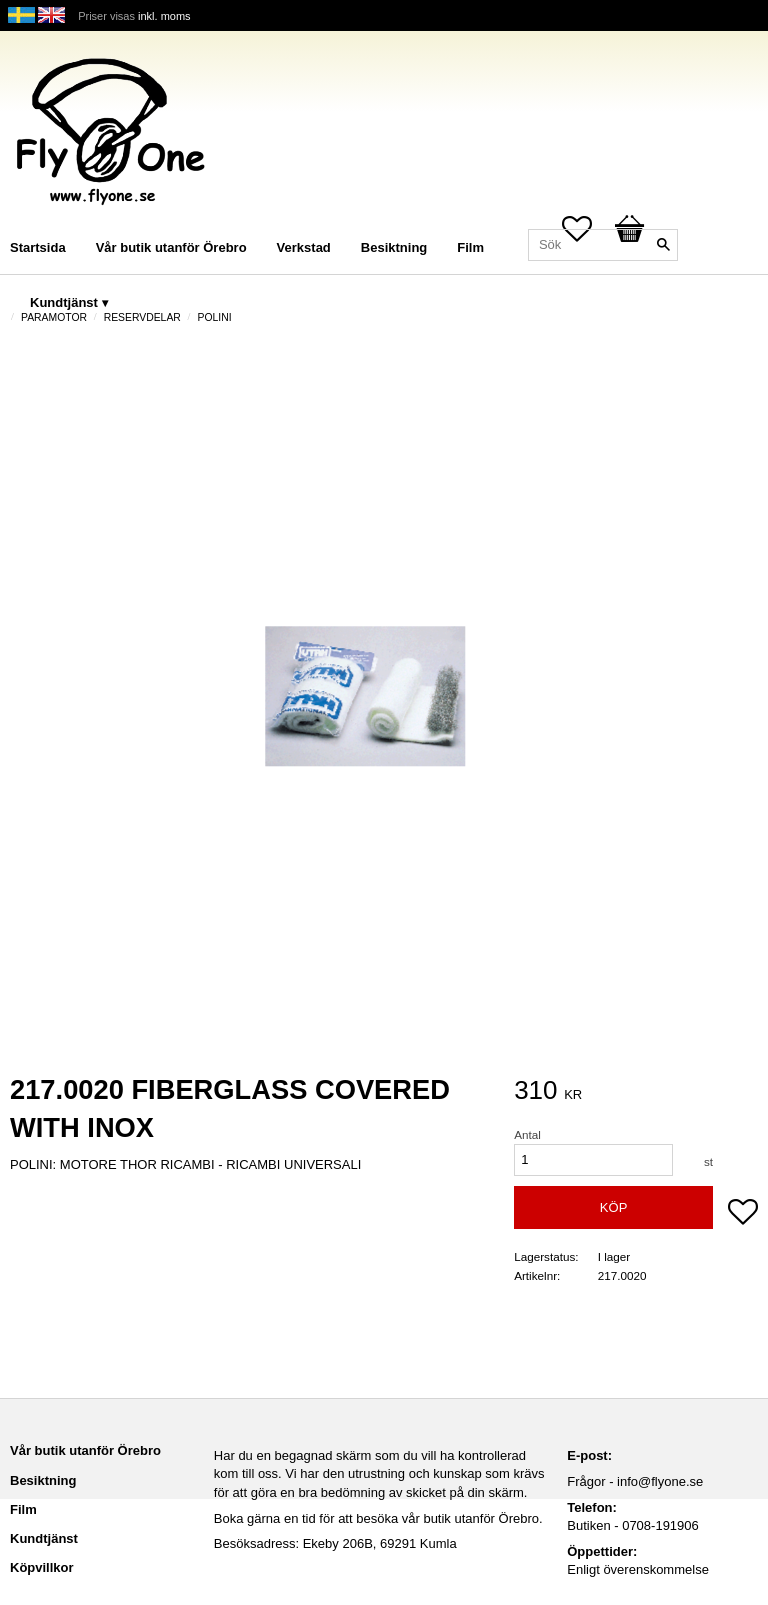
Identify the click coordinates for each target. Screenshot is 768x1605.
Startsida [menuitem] (38, 247)
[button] (743, 1214)
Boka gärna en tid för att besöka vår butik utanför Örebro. (378, 1518)
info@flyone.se (660, 1481)
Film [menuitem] (470, 247)
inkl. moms (164, 16)
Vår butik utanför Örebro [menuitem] (171, 247)
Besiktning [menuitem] (394, 247)
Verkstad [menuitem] (304, 247)
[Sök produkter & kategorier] (603, 245)
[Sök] (663, 245)
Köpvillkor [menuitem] (42, 1567)
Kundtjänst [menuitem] (64, 302)
